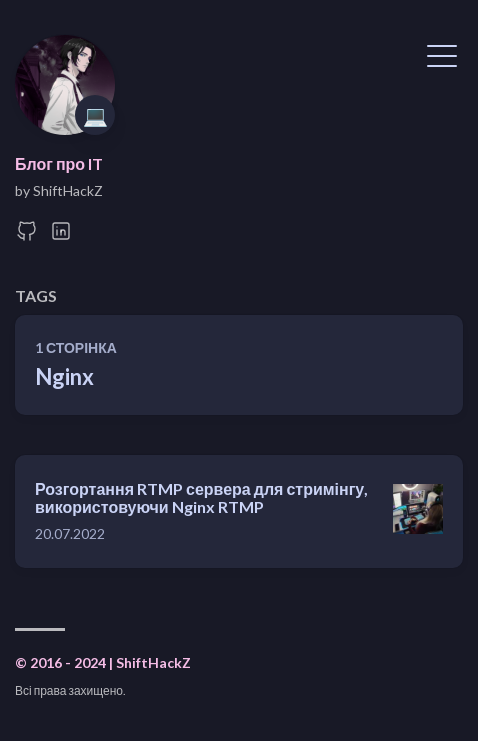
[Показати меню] (442, 54)
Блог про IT (59, 163)
